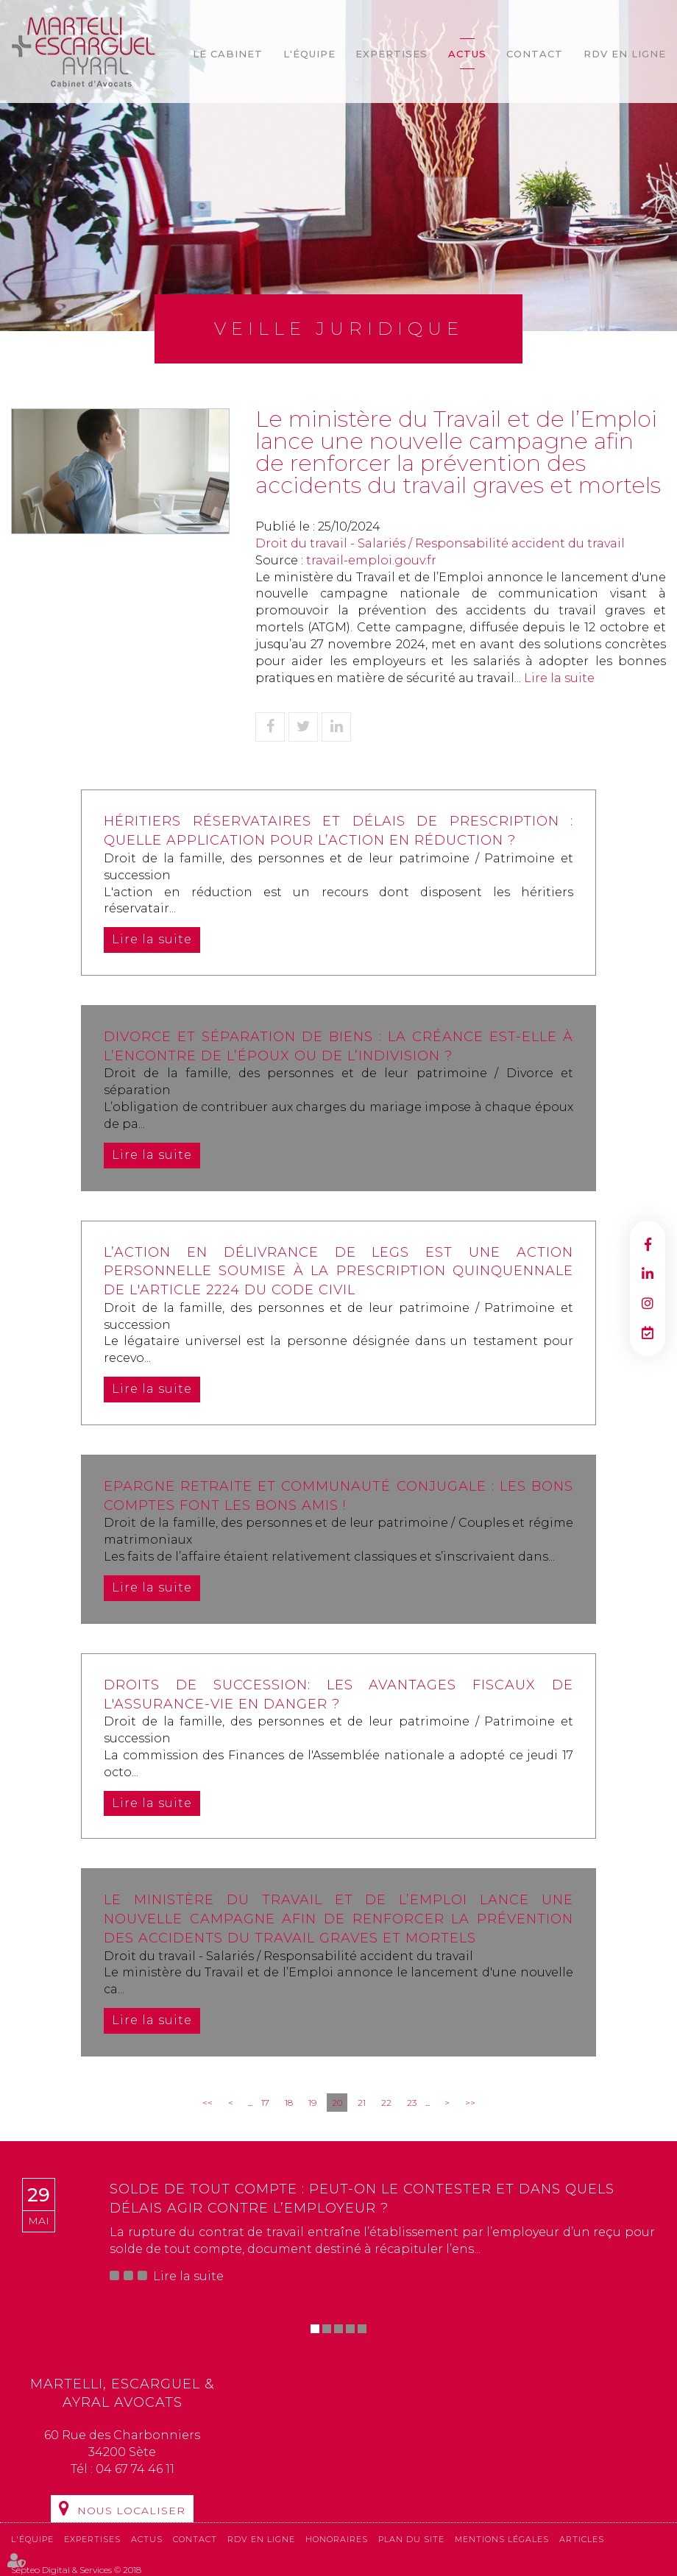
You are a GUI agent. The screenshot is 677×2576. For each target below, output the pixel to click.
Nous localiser (131, 2510)
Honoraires (336, 2539)
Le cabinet (228, 54)
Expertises (391, 54)
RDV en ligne (625, 54)
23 (412, 2102)
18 (289, 2102)
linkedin (647, 1273)
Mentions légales (502, 2539)
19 (312, 2102)
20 (337, 2102)
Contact (534, 54)
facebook (647, 1244)
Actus (467, 54)
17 (265, 2102)
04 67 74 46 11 (135, 2469)
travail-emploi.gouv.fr (371, 560)
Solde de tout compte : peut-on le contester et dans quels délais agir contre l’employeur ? (362, 2198)
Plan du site (411, 2539)
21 (362, 2102)
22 (386, 2102)
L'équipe (309, 54)
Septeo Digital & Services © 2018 (76, 2569)
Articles (581, 2539)
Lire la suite (559, 678)
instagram (647, 1303)
